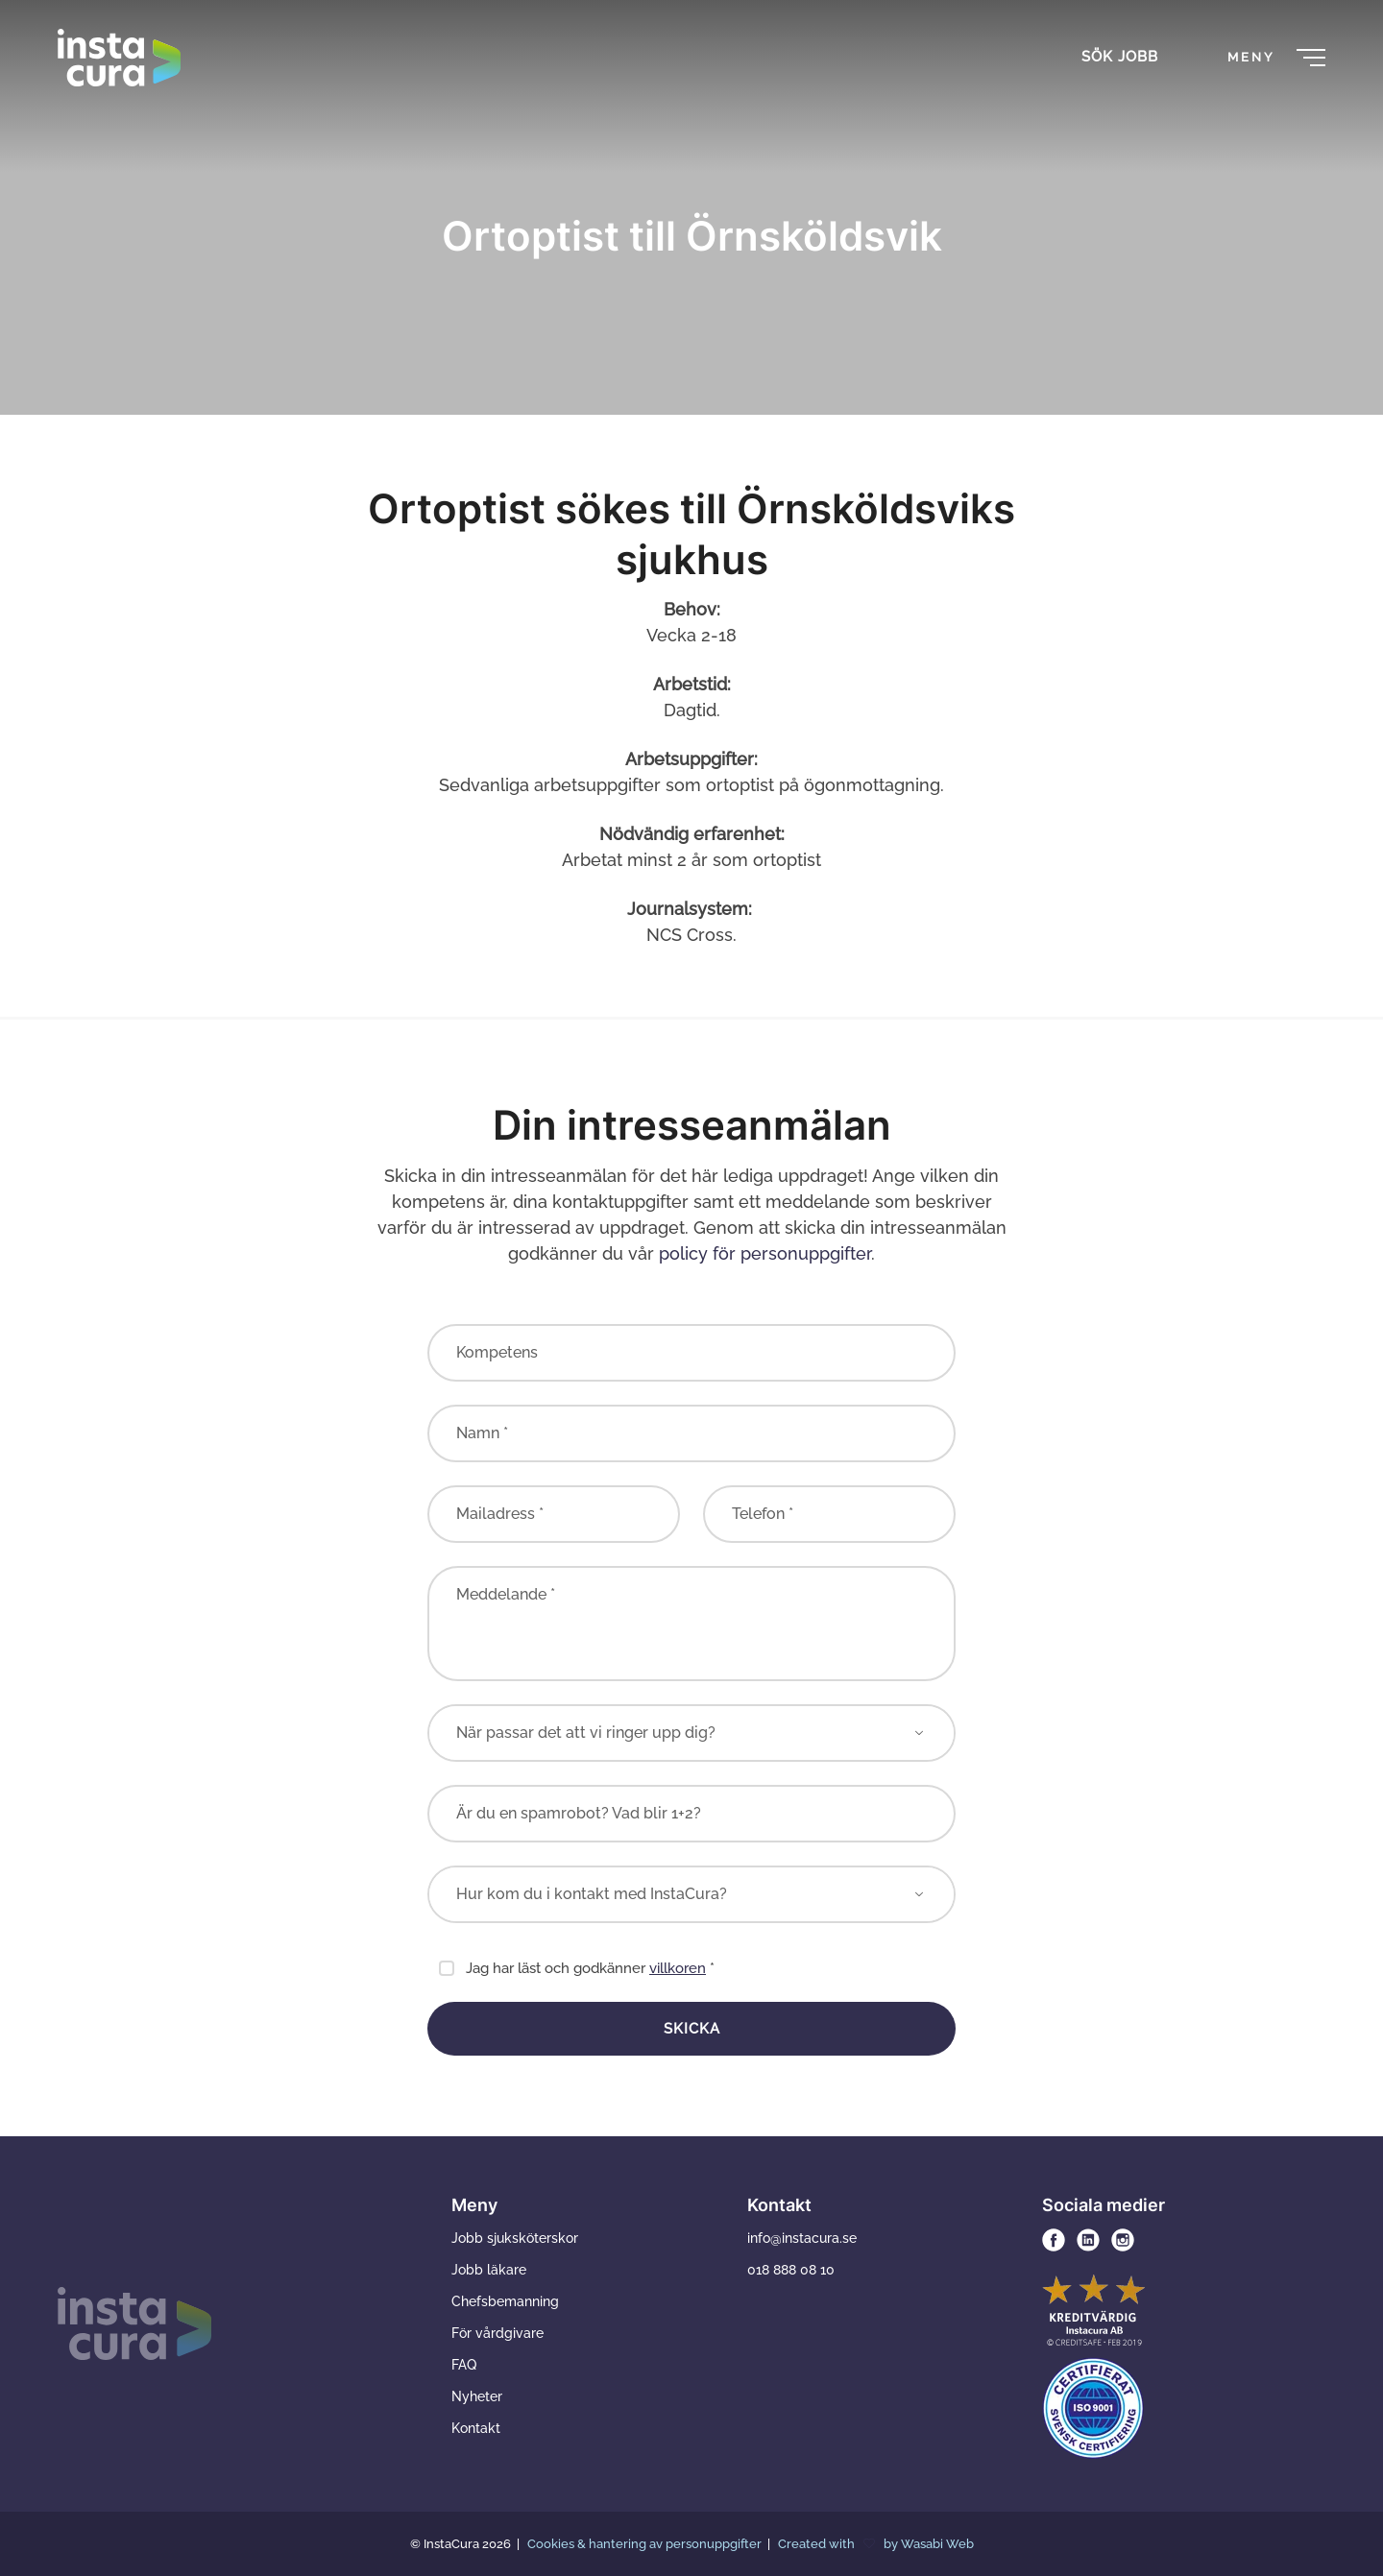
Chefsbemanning (505, 2301)
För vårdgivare (497, 2333)
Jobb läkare (488, 2269)
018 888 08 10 (791, 2269)
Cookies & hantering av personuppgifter (645, 2544)
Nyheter (476, 2396)
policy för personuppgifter (765, 1253)
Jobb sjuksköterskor (514, 2238)
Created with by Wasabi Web (876, 2544)
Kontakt (475, 2428)
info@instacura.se (802, 2238)
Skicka (692, 2028)
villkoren (677, 1968)
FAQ (463, 2364)
